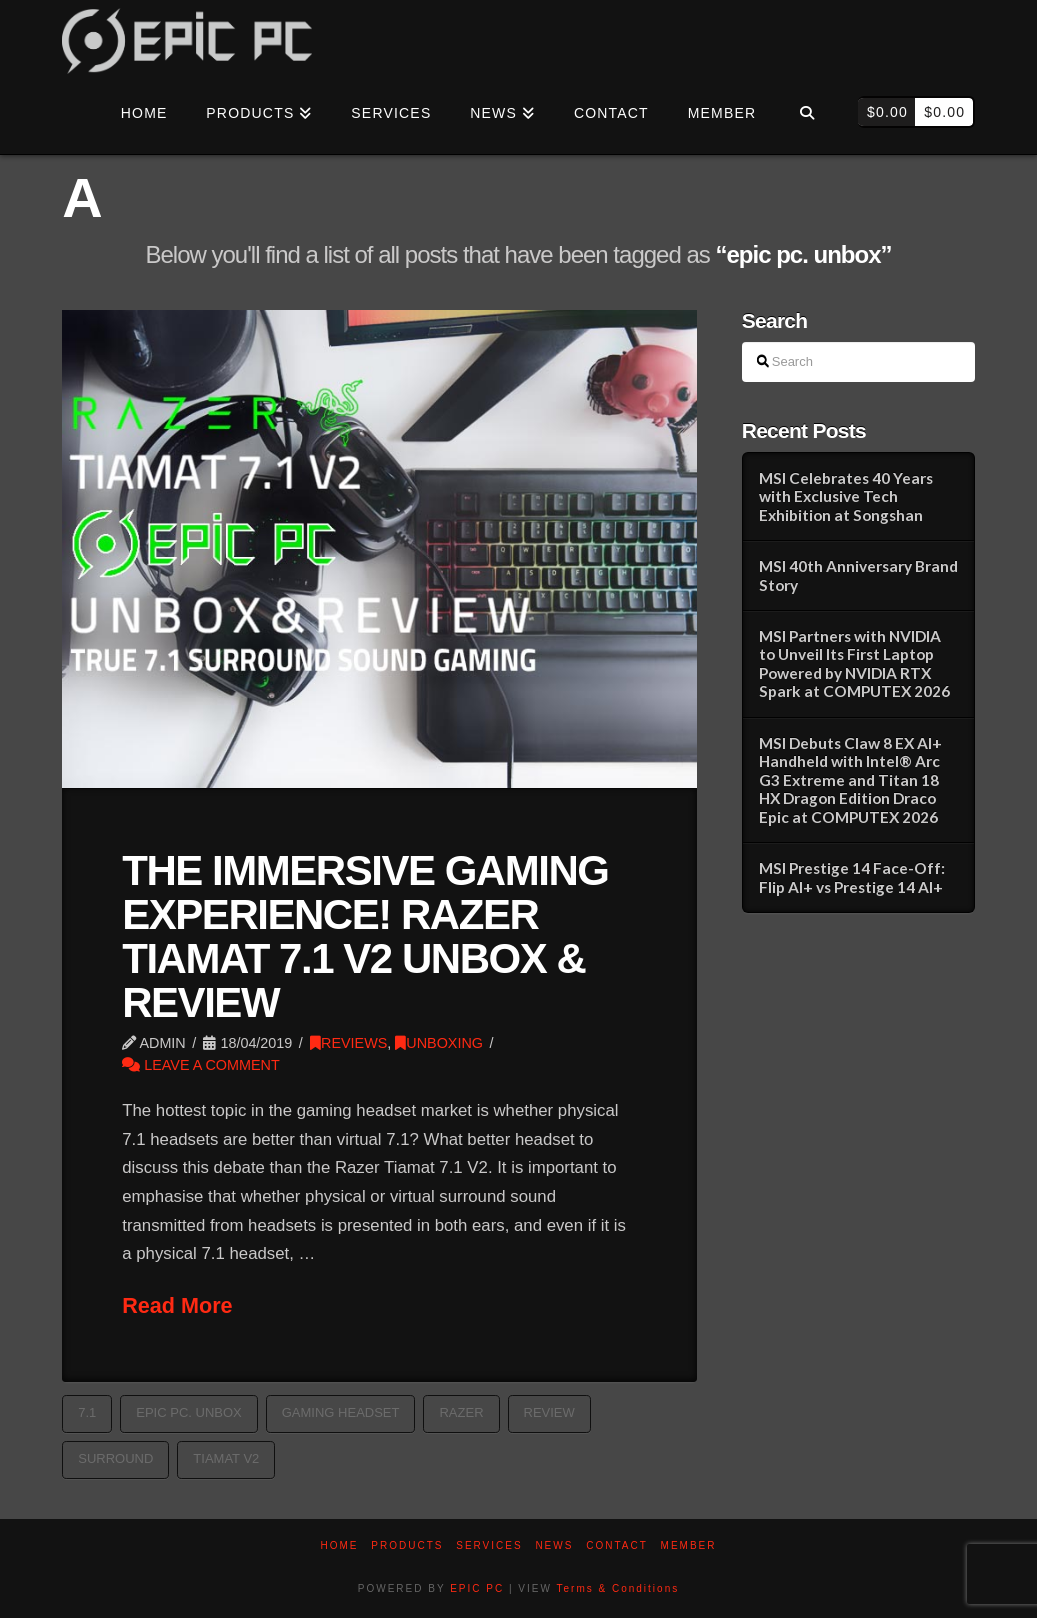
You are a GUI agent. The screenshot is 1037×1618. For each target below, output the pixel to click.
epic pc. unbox (188, 1412)
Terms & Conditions (618, 1588)
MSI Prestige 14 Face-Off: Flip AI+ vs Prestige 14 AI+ (852, 877)
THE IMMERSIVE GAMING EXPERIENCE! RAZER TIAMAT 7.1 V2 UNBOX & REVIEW (365, 936)
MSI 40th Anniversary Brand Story (858, 575)
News (554, 1545)
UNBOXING (439, 1043)
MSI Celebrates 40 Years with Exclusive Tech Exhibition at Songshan (846, 496)
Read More (177, 1305)
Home (340, 1545)
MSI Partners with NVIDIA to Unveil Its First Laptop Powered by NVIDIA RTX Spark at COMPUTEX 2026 (854, 664)
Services (489, 1545)
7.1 (87, 1412)
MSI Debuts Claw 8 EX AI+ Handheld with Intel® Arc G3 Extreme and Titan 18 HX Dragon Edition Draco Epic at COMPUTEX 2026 (850, 780)
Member (689, 1545)
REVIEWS (348, 1043)
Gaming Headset (341, 1412)
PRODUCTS (407, 1545)
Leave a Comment (201, 1065)
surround (115, 1458)
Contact (617, 1545)
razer (461, 1412)
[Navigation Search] (806, 114)
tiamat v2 (226, 1458)
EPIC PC (477, 1588)
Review (549, 1412)
